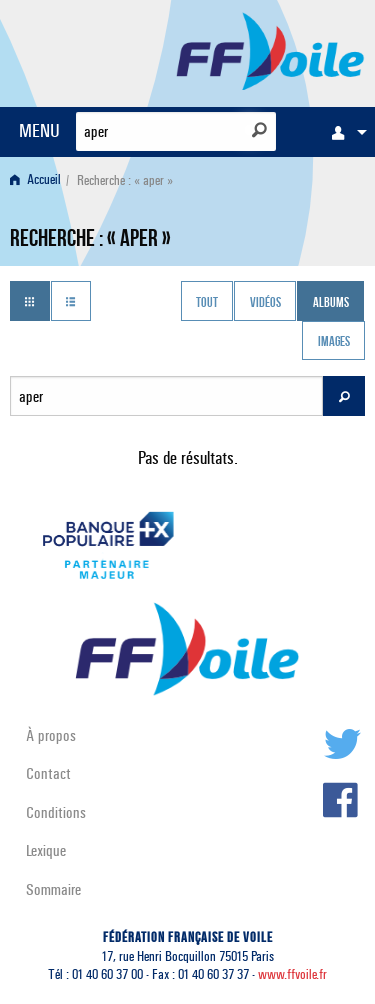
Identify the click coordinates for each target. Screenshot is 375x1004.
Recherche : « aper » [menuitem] (125, 180)
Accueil (35, 180)
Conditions (56, 812)
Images (334, 343)
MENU (39, 130)
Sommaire (53, 889)
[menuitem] (344, 132)
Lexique (46, 850)
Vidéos (265, 303)
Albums (331, 303)
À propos (51, 735)
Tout (207, 303)
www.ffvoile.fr (292, 974)
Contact (48, 773)
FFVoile (270, 50)
